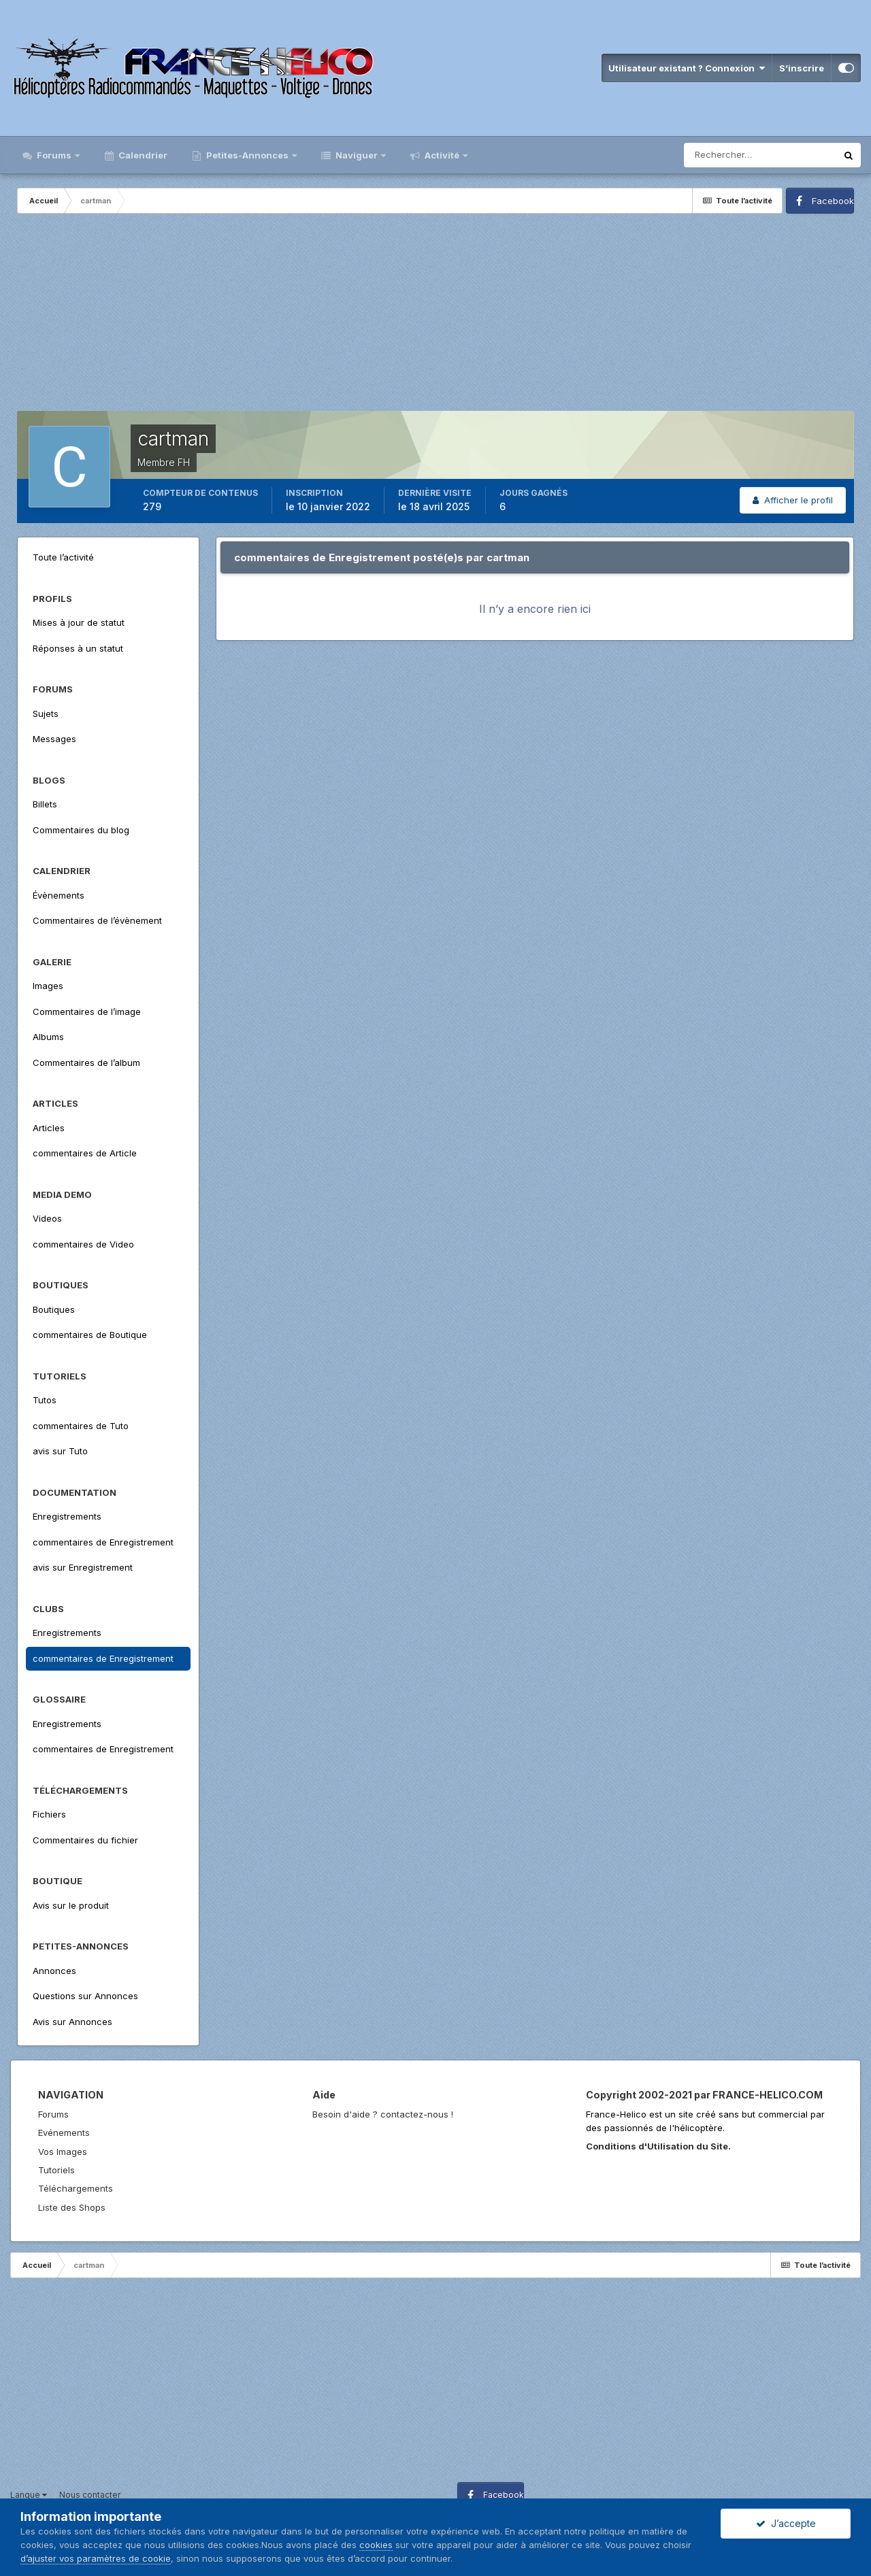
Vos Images (62, 2151)
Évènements (58, 895)
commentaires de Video (83, 1244)
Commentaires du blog (81, 829)
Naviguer (356, 155)
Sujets (46, 713)
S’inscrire (801, 68)
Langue (28, 2495)
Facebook (833, 200)
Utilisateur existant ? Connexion (686, 68)
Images (48, 985)
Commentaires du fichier (85, 1840)
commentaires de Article (85, 1153)
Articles (49, 1127)
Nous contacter (89, 2495)
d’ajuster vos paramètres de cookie (95, 2558)
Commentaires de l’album (86, 1062)
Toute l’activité (63, 557)
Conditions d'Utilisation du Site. (658, 2146)
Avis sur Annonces (72, 2021)
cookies (376, 2544)
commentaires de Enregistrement (103, 1542)
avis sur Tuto (60, 1450)
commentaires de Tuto (81, 1425)
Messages (54, 738)
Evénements (64, 2132)
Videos (47, 1218)
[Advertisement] (435, 315)
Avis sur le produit (71, 1905)
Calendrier (141, 155)
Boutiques (54, 1309)
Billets (45, 804)
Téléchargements (75, 2188)
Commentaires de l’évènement (97, 920)
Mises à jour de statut (79, 622)
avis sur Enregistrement (83, 1567)
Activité (442, 155)
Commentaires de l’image (87, 1011)
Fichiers (49, 1814)
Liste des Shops (71, 2207)
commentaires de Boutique (90, 1334)
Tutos (44, 1399)
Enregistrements (67, 1516)
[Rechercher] (760, 155)
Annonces (54, 1970)
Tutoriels (56, 2169)
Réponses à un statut (78, 648)
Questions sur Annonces (85, 1995)
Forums (54, 155)
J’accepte (786, 2523)
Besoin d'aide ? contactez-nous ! (382, 2114)
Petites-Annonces (247, 155)
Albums (48, 1036)
